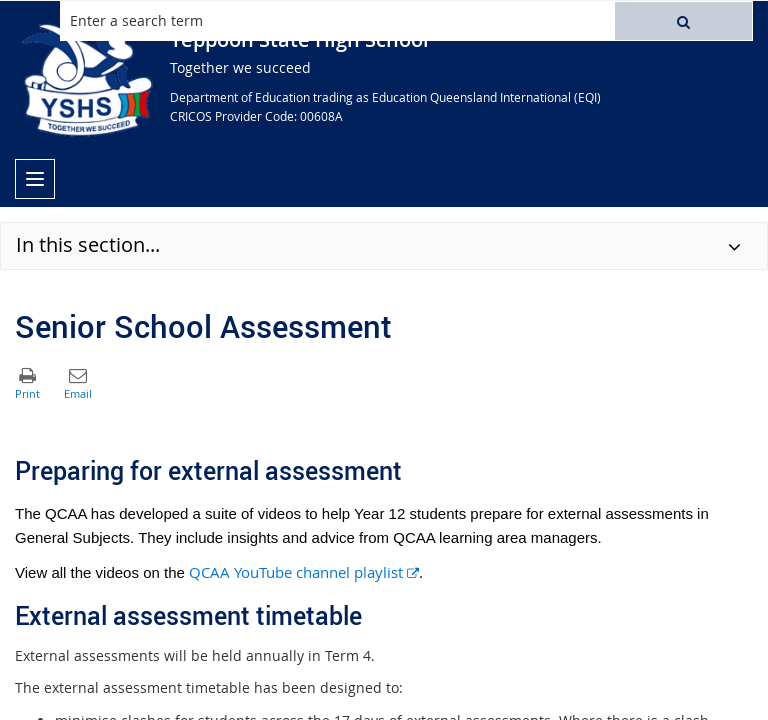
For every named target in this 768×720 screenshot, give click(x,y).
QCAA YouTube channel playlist (304, 572)
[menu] (35, 179)
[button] (683, 21)
